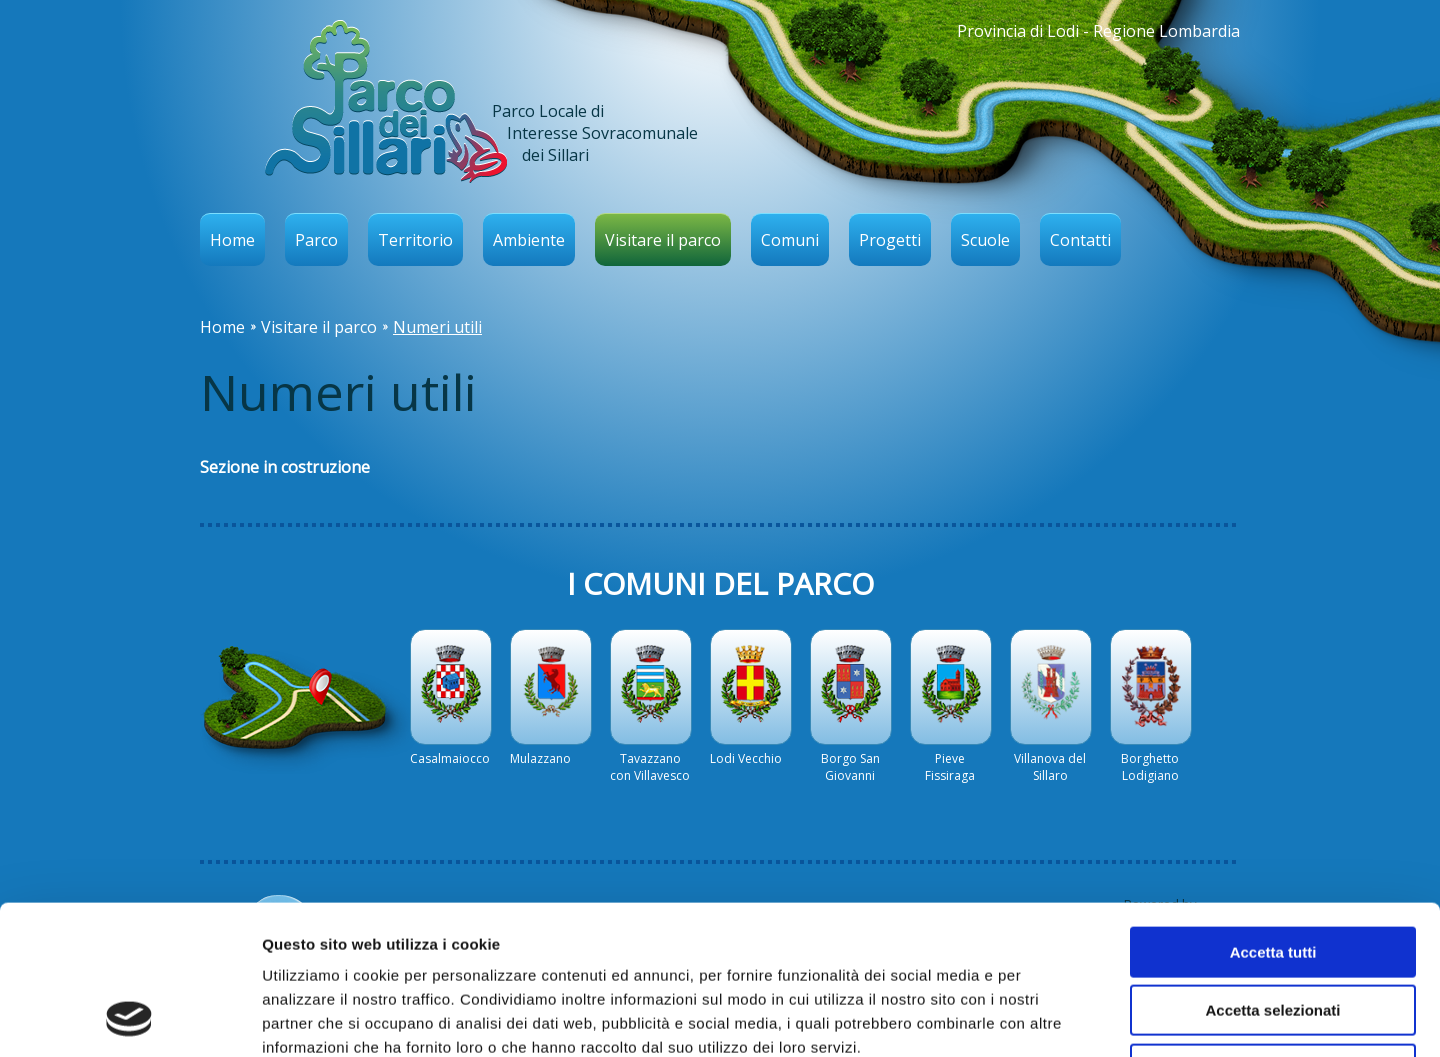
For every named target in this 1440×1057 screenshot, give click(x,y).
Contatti (1080, 240)
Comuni (790, 240)
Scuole (985, 240)
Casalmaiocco (450, 758)
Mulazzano (540, 758)
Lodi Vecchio (746, 758)
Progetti (890, 240)
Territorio (415, 240)
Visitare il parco (663, 240)
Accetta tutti (1273, 812)
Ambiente (529, 240)
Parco (316, 240)
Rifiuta (1273, 929)
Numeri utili (437, 327)
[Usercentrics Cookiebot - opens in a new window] (129, 1018)
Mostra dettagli (1052, 1017)
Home (232, 240)
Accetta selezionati (1272, 871)
